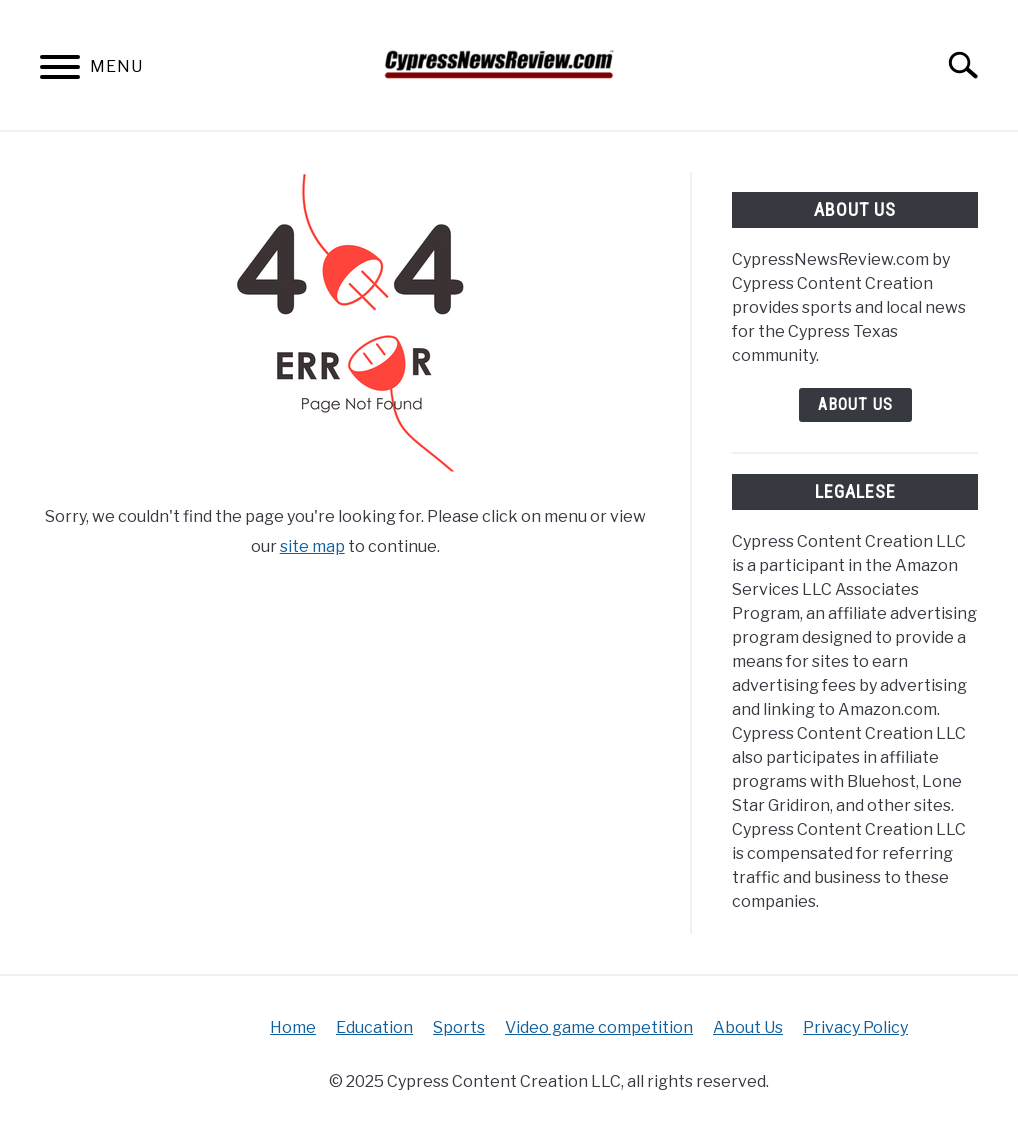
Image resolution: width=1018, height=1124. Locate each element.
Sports (459, 1027)
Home (293, 1027)
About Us (855, 404)
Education (374, 1027)
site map (312, 546)
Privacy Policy (855, 1027)
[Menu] (60, 70)
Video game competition (599, 1027)
